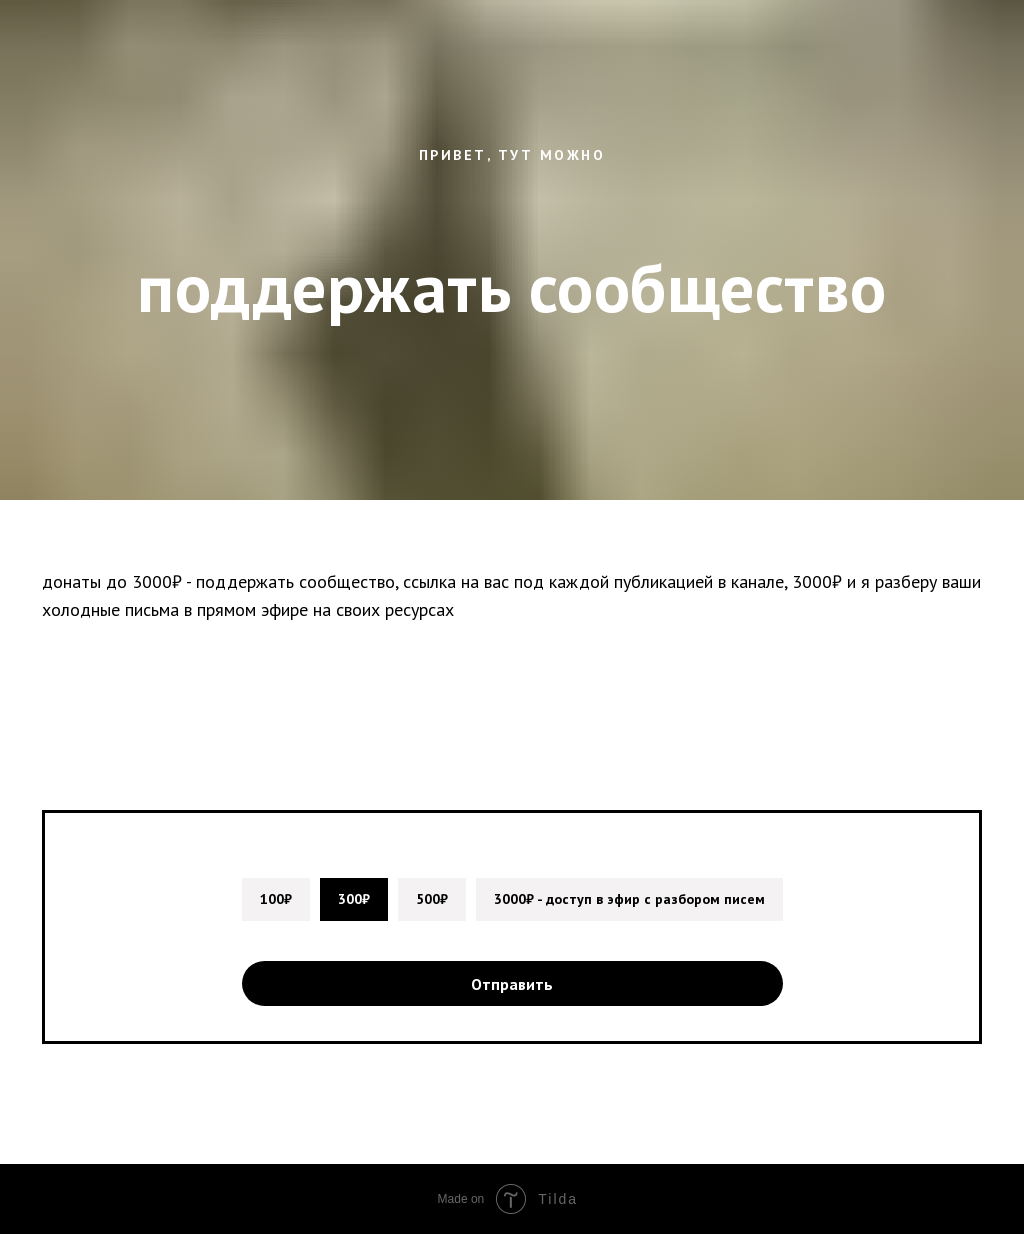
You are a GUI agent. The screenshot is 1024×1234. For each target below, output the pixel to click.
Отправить (512, 984)
